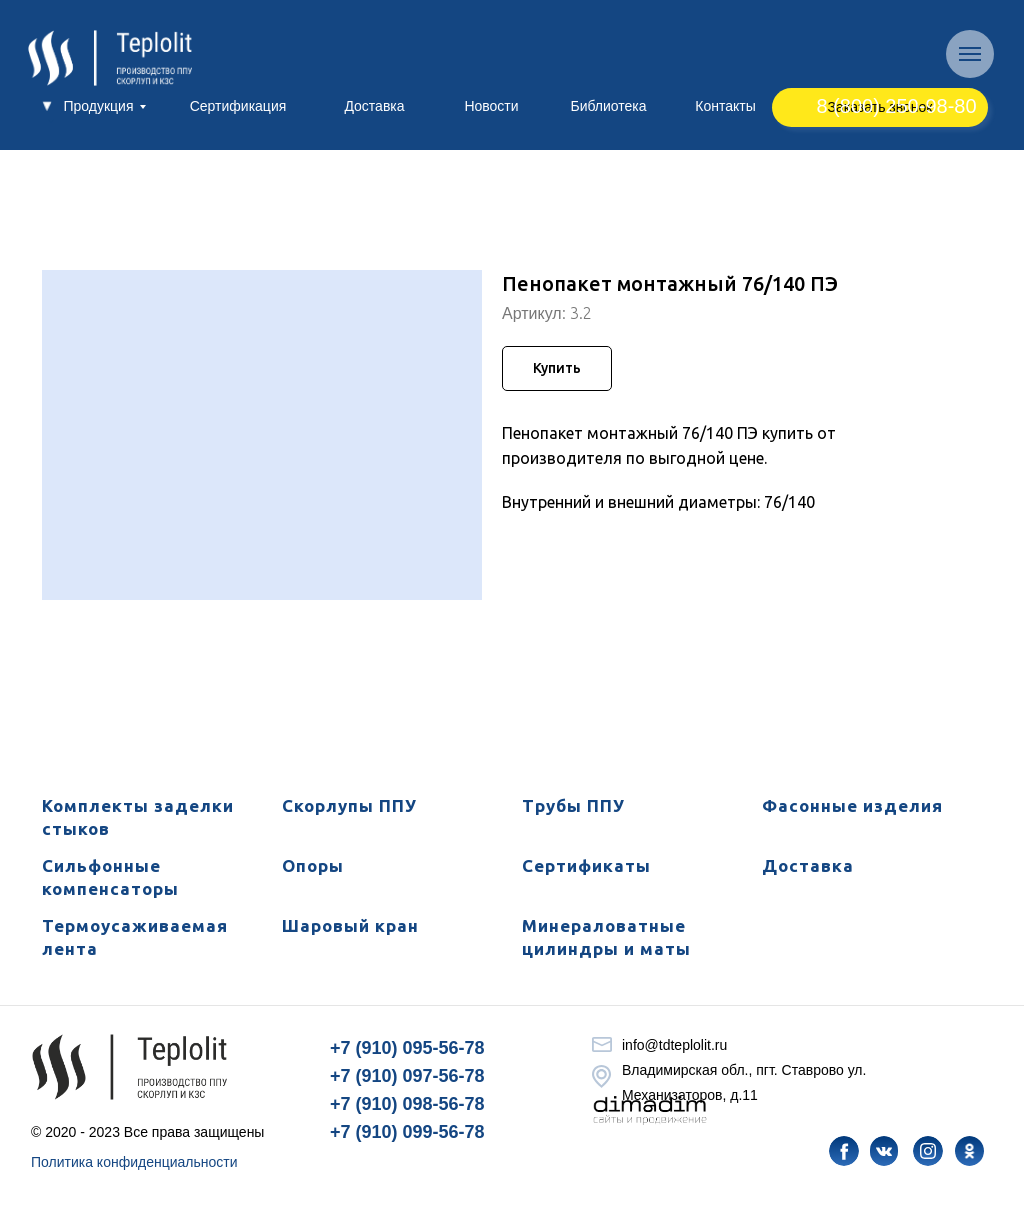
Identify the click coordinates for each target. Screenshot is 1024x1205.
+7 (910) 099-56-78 (407, 1132)
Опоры (313, 865)
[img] (844, 1151)
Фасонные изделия (852, 805)
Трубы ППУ (573, 805)
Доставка (808, 865)
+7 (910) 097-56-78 (407, 1076)
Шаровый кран (350, 925)
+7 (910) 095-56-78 (407, 1048)
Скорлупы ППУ (349, 805)
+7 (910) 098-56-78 (407, 1104)
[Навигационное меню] (970, 54)
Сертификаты (586, 865)
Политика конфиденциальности (134, 1162)
